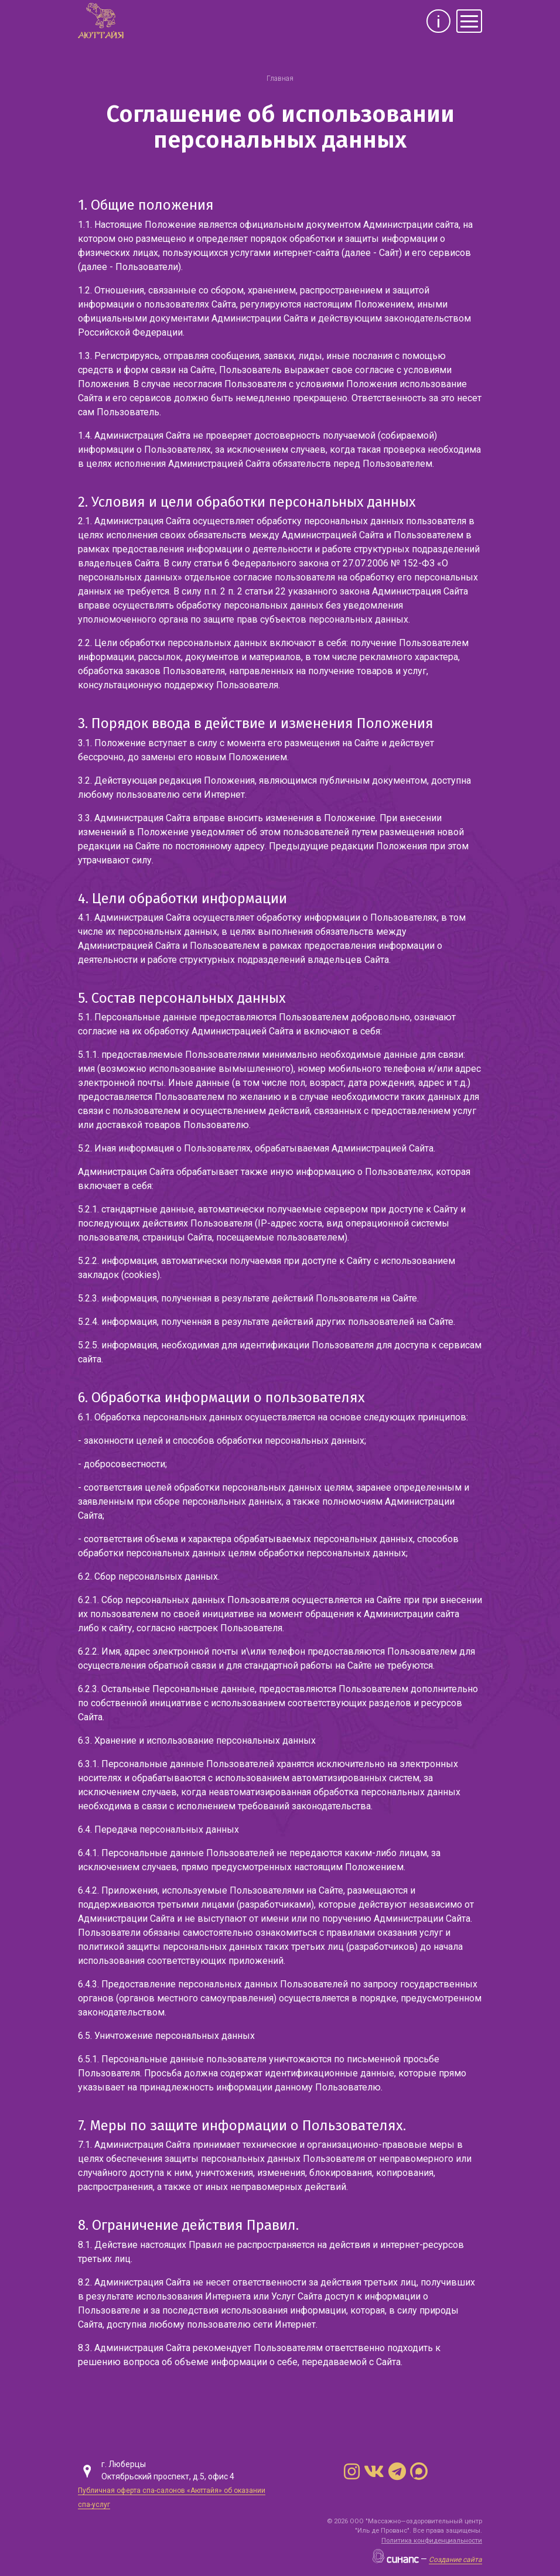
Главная (280, 78)
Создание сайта (455, 2559)
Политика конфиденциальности (431, 2540)
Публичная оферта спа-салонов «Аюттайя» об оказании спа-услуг (171, 2497)
